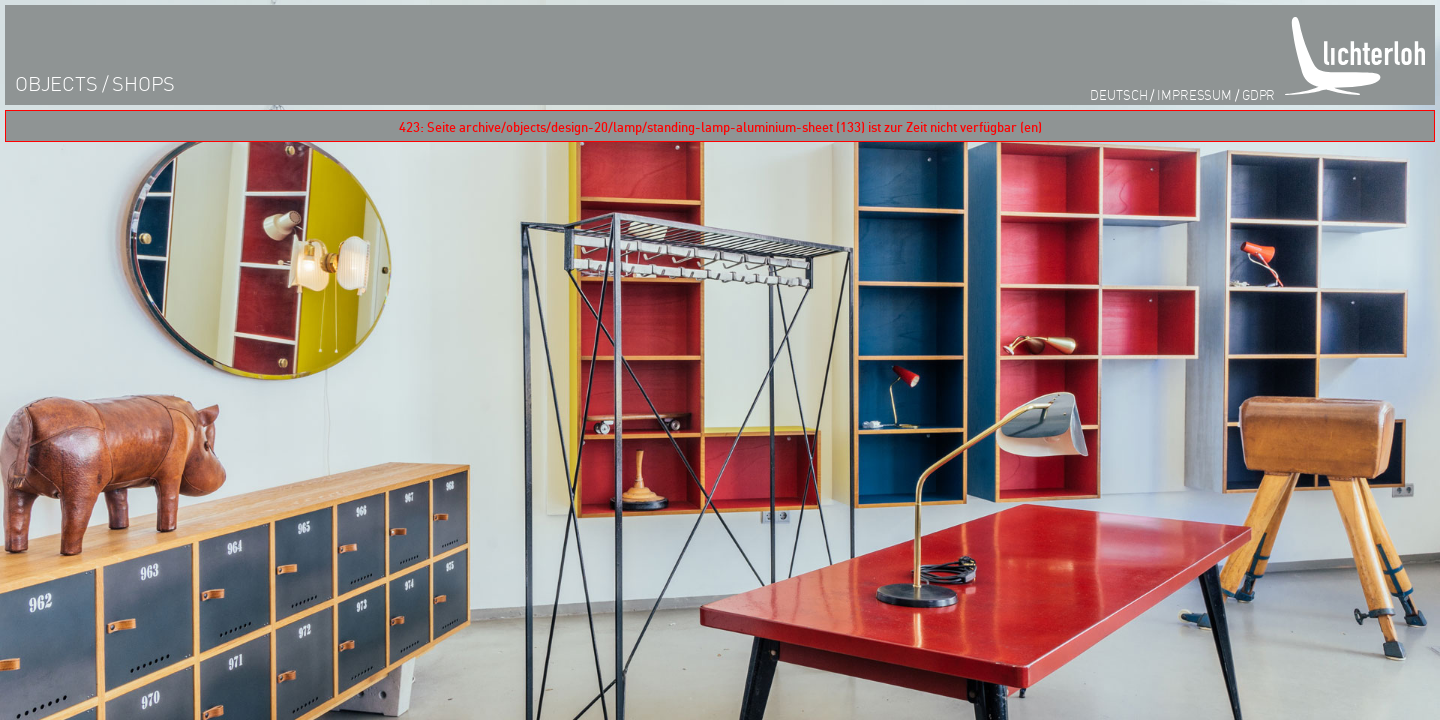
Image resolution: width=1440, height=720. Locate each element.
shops (143, 83)
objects (56, 83)
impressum (1194, 94)
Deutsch (1118, 94)
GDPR (1258, 94)
